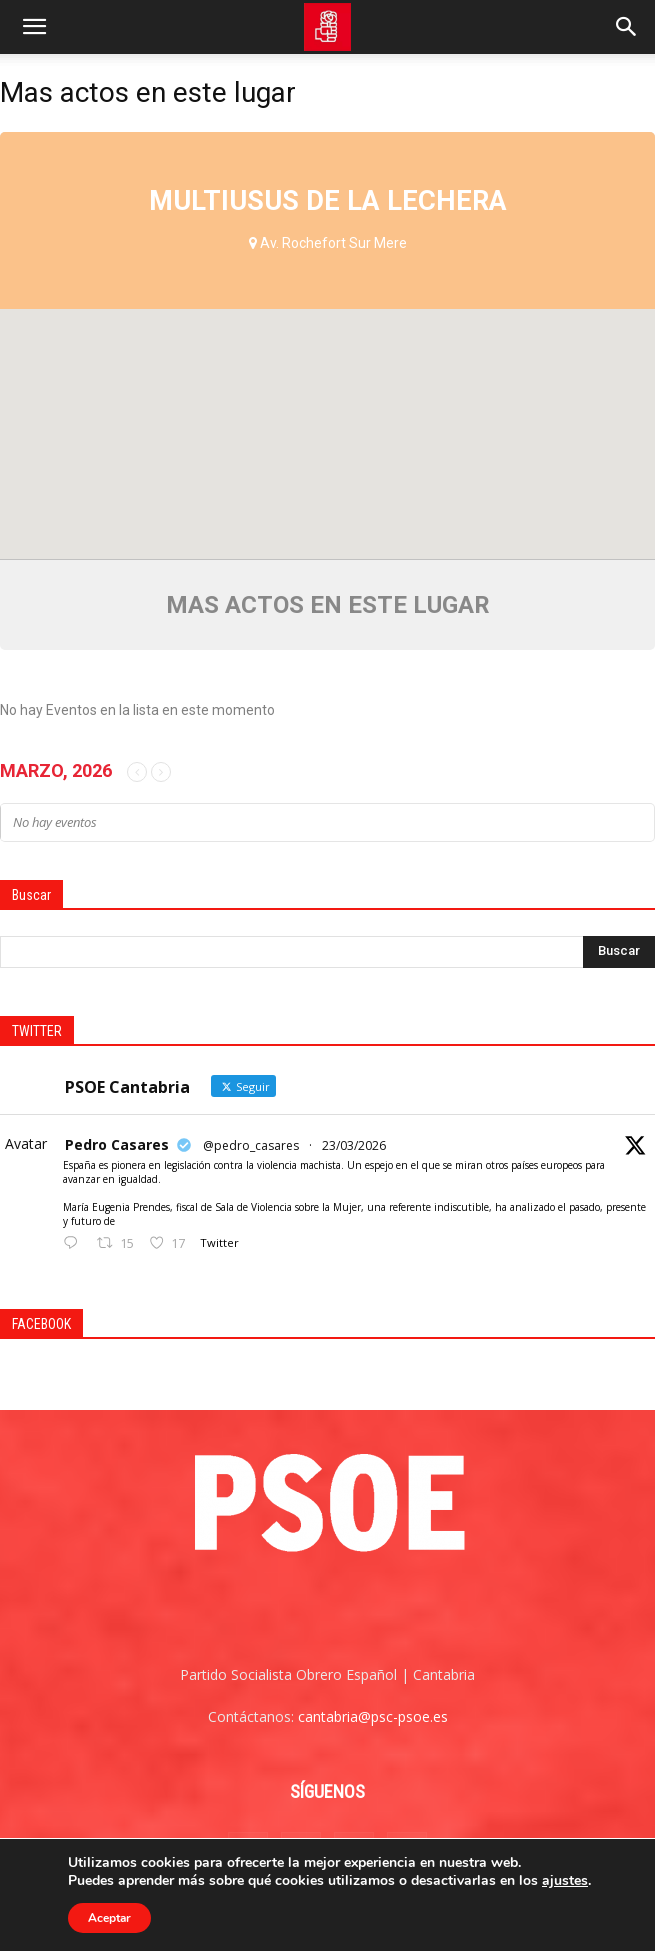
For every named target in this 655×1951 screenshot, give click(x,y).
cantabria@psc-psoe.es (373, 1716)
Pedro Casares (117, 1144)
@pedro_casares (251, 1145)
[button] (34, 27)
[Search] (627, 27)
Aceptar (109, 1918)
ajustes (565, 1881)
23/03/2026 (354, 1145)
